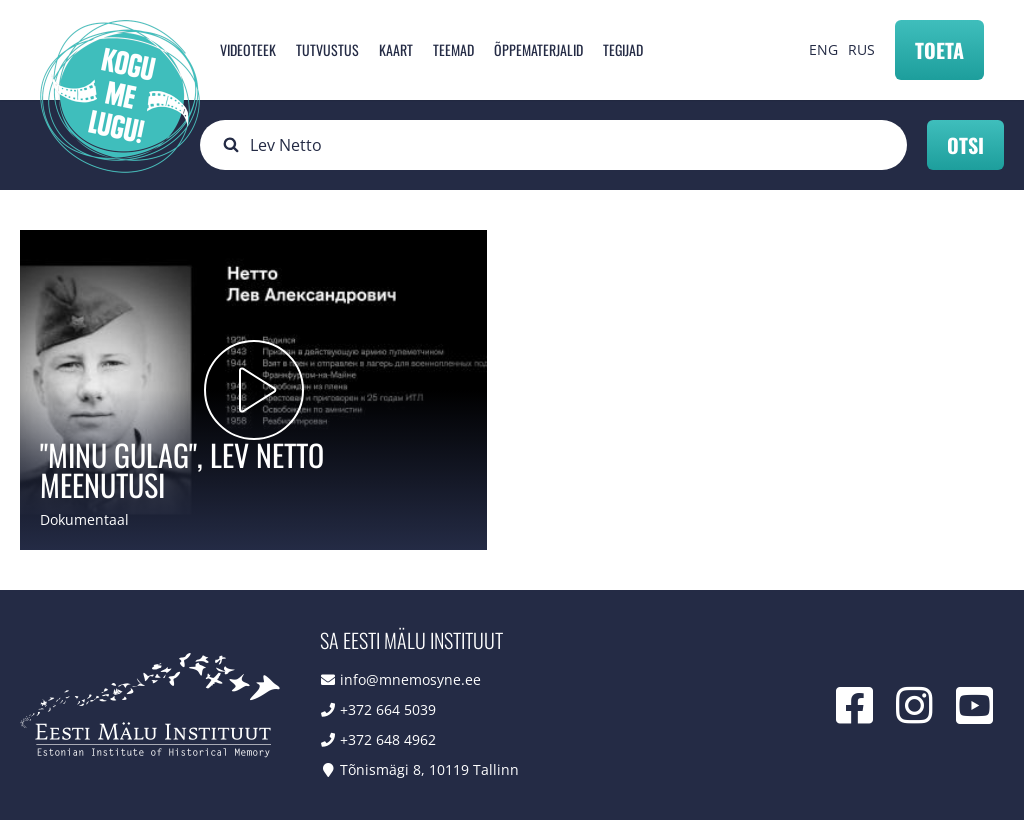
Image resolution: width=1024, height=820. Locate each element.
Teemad (453, 49)
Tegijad (623, 49)
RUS (861, 49)
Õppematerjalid (538, 49)
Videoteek (248, 49)
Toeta (939, 50)
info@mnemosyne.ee (410, 679)
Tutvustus (327, 49)
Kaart (396, 49)
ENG (823, 49)
